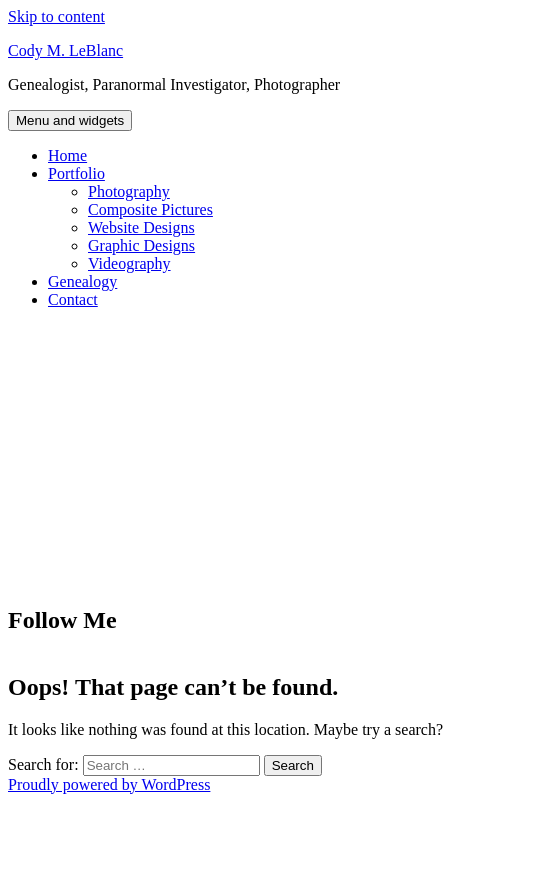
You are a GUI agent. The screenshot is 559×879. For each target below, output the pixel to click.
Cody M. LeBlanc (65, 50)
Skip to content (56, 16)
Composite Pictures (150, 209)
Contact (73, 299)
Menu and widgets (70, 120)
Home (67, 155)
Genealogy (82, 281)
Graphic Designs (141, 245)
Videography (129, 263)
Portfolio (76, 173)
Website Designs (141, 227)
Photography (129, 191)
